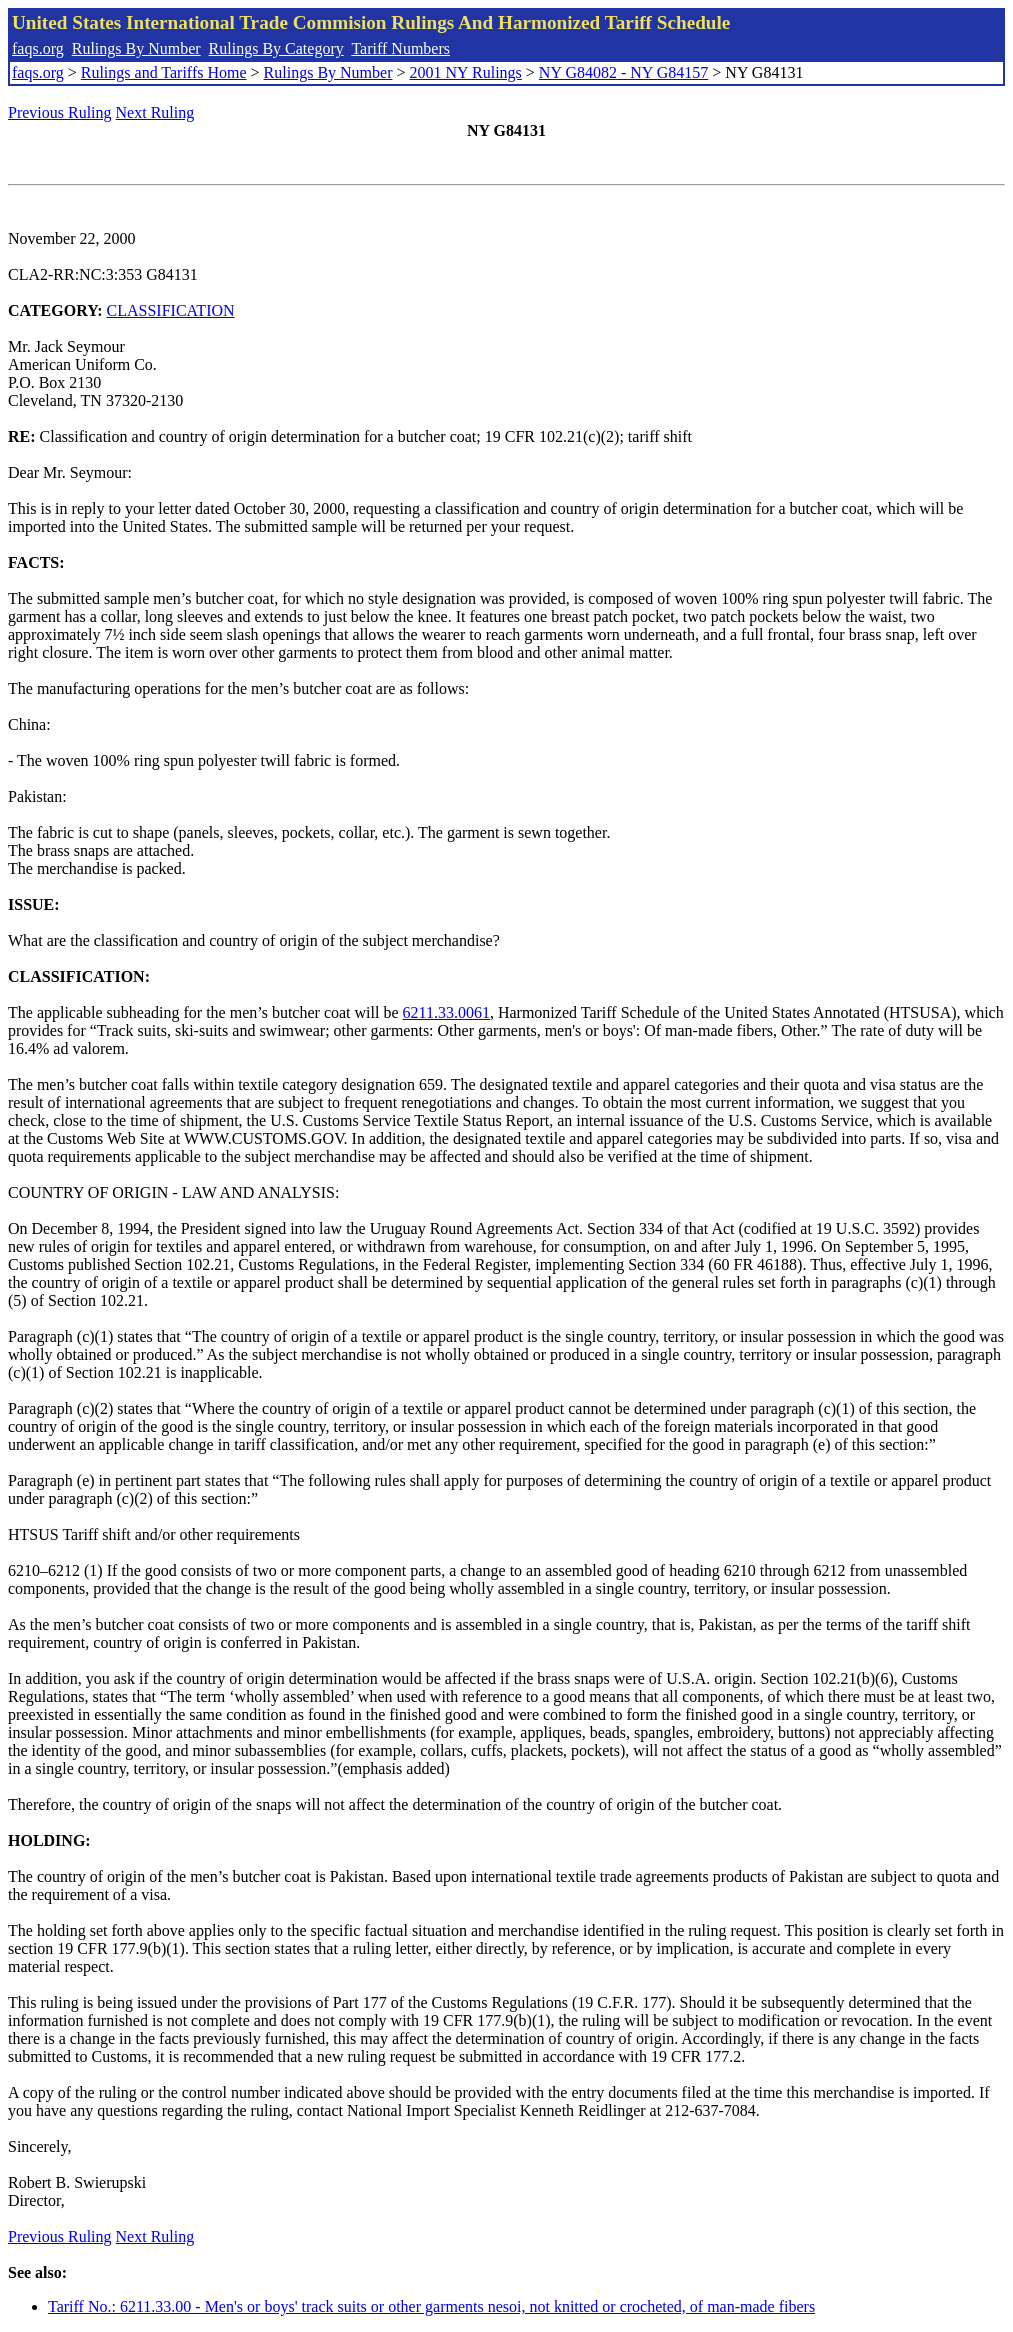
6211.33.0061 (446, 1012)
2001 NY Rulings (466, 72)
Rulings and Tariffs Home (164, 72)
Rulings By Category (276, 48)
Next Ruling (155, 112)
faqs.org (38, 48)
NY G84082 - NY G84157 (623, 72)
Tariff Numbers (400, 48)
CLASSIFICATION (171, 310)
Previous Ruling (60, 112)
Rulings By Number (136, 48)
